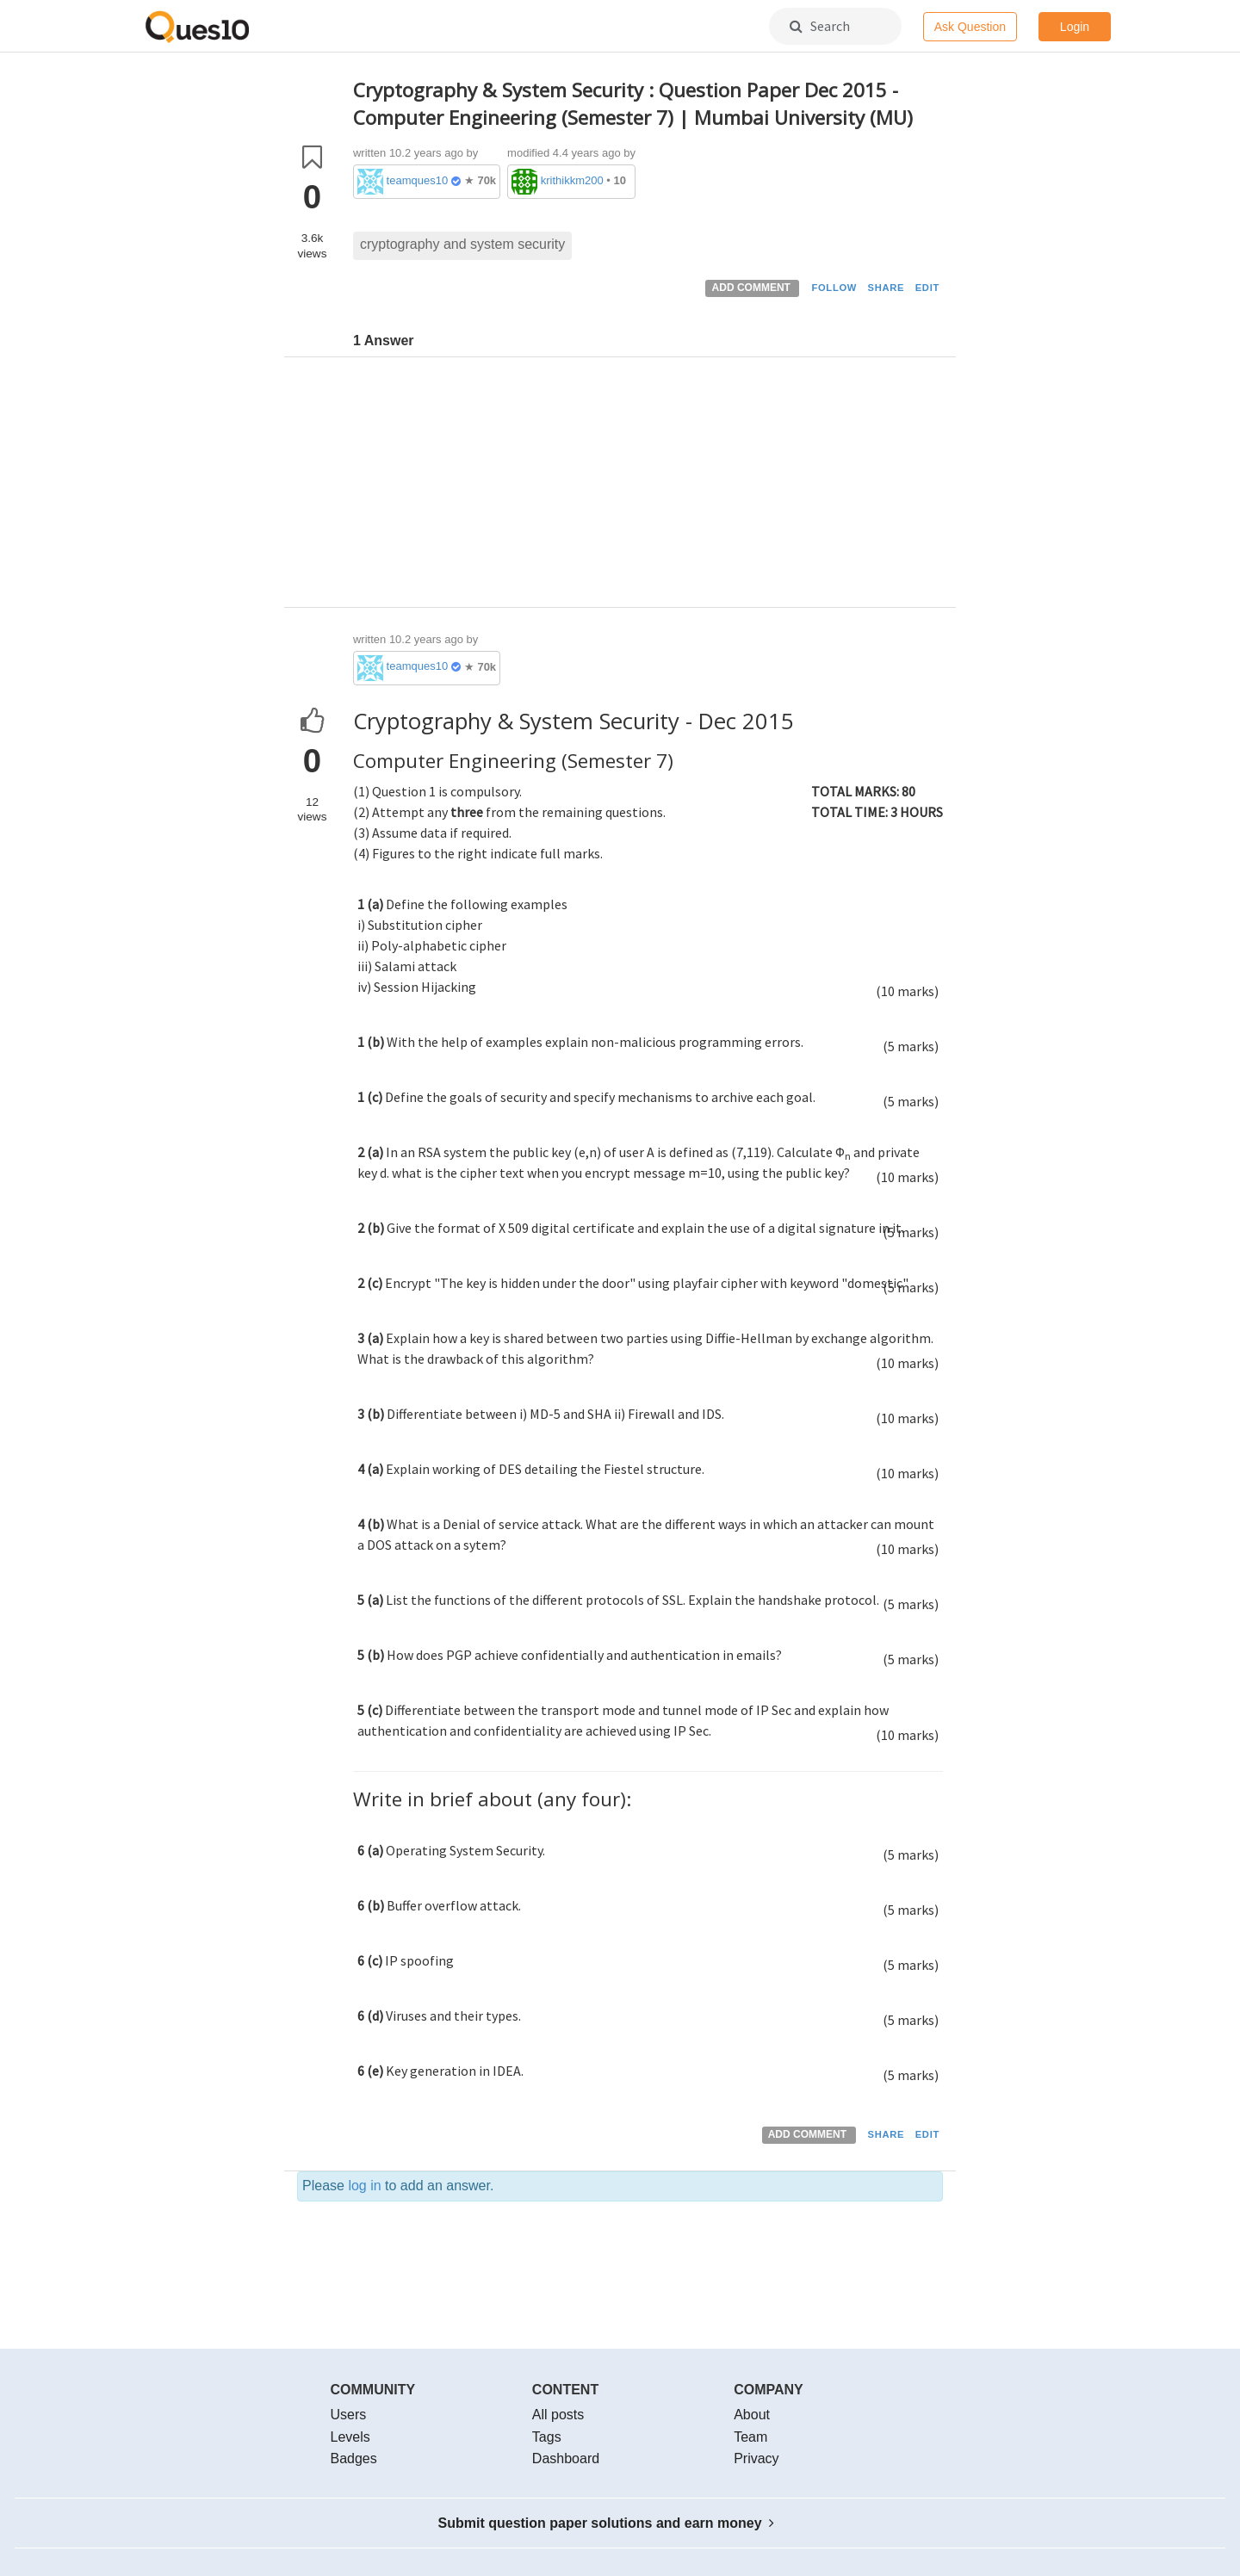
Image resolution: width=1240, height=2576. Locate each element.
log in (364, 2185)
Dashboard (565, 2458)
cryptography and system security (462, 244)
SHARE (886, 287)
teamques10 (418, 180)
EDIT (927, 287)
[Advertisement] (648, 486)
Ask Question (970, 27)
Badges (354, 2458)
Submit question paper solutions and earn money (606, 2523)
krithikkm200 (572, 180)
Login (1074, 27)
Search (820, 25)
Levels (350, 2437)
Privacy (756, 2458)
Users (349, 2414)
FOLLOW (834, 287)
